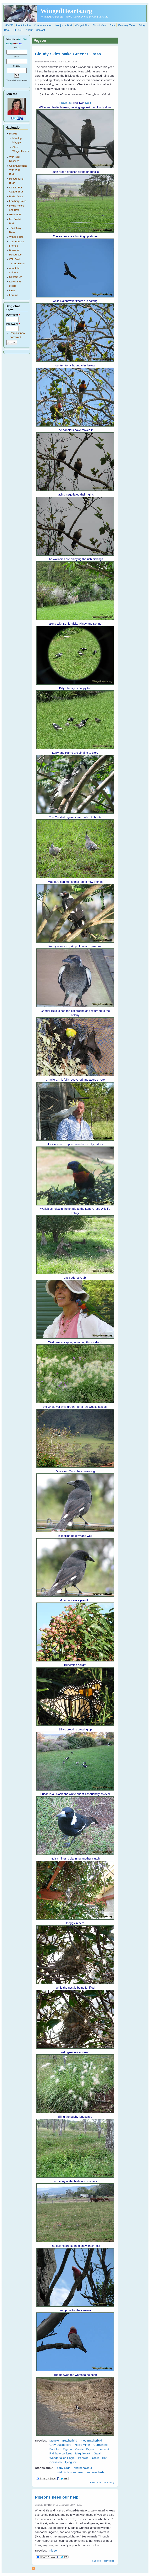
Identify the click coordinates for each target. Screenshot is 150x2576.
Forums (13, 295)
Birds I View (99, 25)
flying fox (71, 2462)
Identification (23, 25)
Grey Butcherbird (60, 2444)
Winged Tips (82, 25)
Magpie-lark (82, 2453)
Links (12, 290)
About (29, 30)
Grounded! (15, 214)
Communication (43, 25)
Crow (95, 2457)
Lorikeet (104, 2449)
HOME (9, 25)
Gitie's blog (109, 2482)
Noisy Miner (82, 2444)
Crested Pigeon (85, 2449)
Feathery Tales (126, 25)
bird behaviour (83, 2467)
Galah (97, 2453)
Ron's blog (109, 2561)
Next (88, 102)
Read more (95, 2482)
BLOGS (18, 30)
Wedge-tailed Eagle (62, 2457)
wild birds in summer (70, 2472)
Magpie (54, 2440)
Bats (112, 25)
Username (13, 314)
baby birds (63, 2467)
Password (13, 324)
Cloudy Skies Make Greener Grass (68, 54)
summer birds (95, 2472)
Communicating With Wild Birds (18, 170)
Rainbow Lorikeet (60, 2453)
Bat (104, 2457)
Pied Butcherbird (91, 2440)
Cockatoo (55, 2462)
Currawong (101, 2444)
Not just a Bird (63, 25)
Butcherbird (69, 2440)
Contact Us (15, 276)
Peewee (83, 2457)
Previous (65, 102)
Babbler (54, 2449)
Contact (40, 30)
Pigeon (67, 2449)
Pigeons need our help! (57, 2497)
